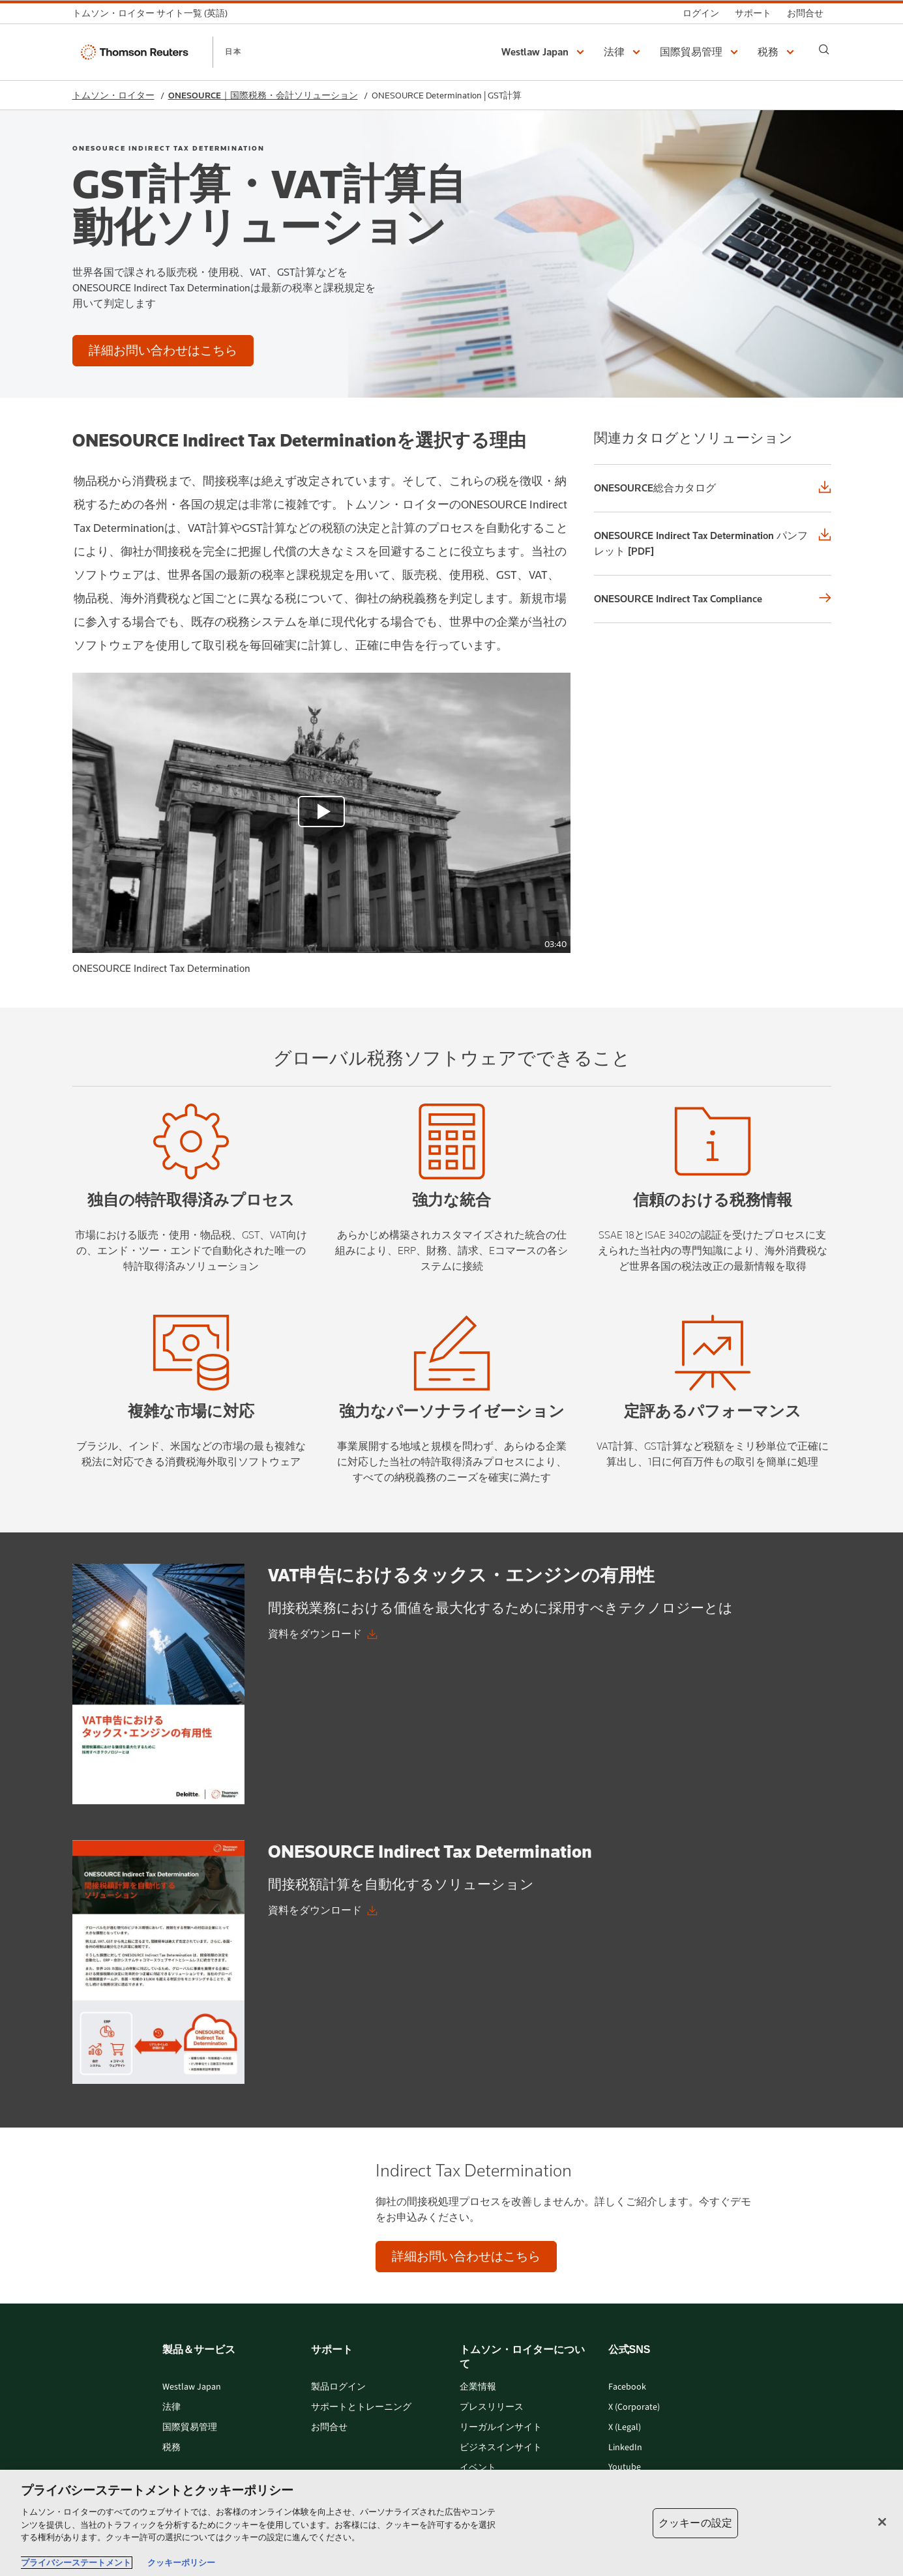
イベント (478, 2468)
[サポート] (753, 13)
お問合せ (329, 2428)
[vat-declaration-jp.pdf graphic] (158, 1684)
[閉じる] (882, 2522)
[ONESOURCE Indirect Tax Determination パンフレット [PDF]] (712, 543)
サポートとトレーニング (361, 2407)
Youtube (624, 2467)
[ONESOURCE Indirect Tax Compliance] (712, 599)
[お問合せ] (805, 13)
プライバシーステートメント (76, 2563)
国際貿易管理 (189, 2428)
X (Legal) (624, 2428)
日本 (233, 51)
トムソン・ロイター (113, 95)
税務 (171, 2448)
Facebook (627, 2387)
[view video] (321, 813)
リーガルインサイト (501, 2428)
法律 (171, 2407)
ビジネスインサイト (501, 2448)
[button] (545, 52)
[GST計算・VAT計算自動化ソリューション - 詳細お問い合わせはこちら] (163, 350)
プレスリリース (492, 2407)
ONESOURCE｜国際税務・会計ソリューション (263, 95)
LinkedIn (625, 2448)
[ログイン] (701, 13)
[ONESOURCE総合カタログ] (712, 488)
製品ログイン (338, 2387)
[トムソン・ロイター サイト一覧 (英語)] (153, 13)
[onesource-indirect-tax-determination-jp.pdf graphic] (158, 1962)
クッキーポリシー (181, 2563)
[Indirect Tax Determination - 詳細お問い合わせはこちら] (466, 2256)
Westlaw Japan (191, 2387)
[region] (451, 2523)
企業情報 (478, 2387)
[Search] (824, 49)
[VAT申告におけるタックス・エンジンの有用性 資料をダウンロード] (322, 1634)
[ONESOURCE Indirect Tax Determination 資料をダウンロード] (322, 1910)
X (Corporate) (634, 2407)
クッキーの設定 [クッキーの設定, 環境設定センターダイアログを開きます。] (695, 2522)
